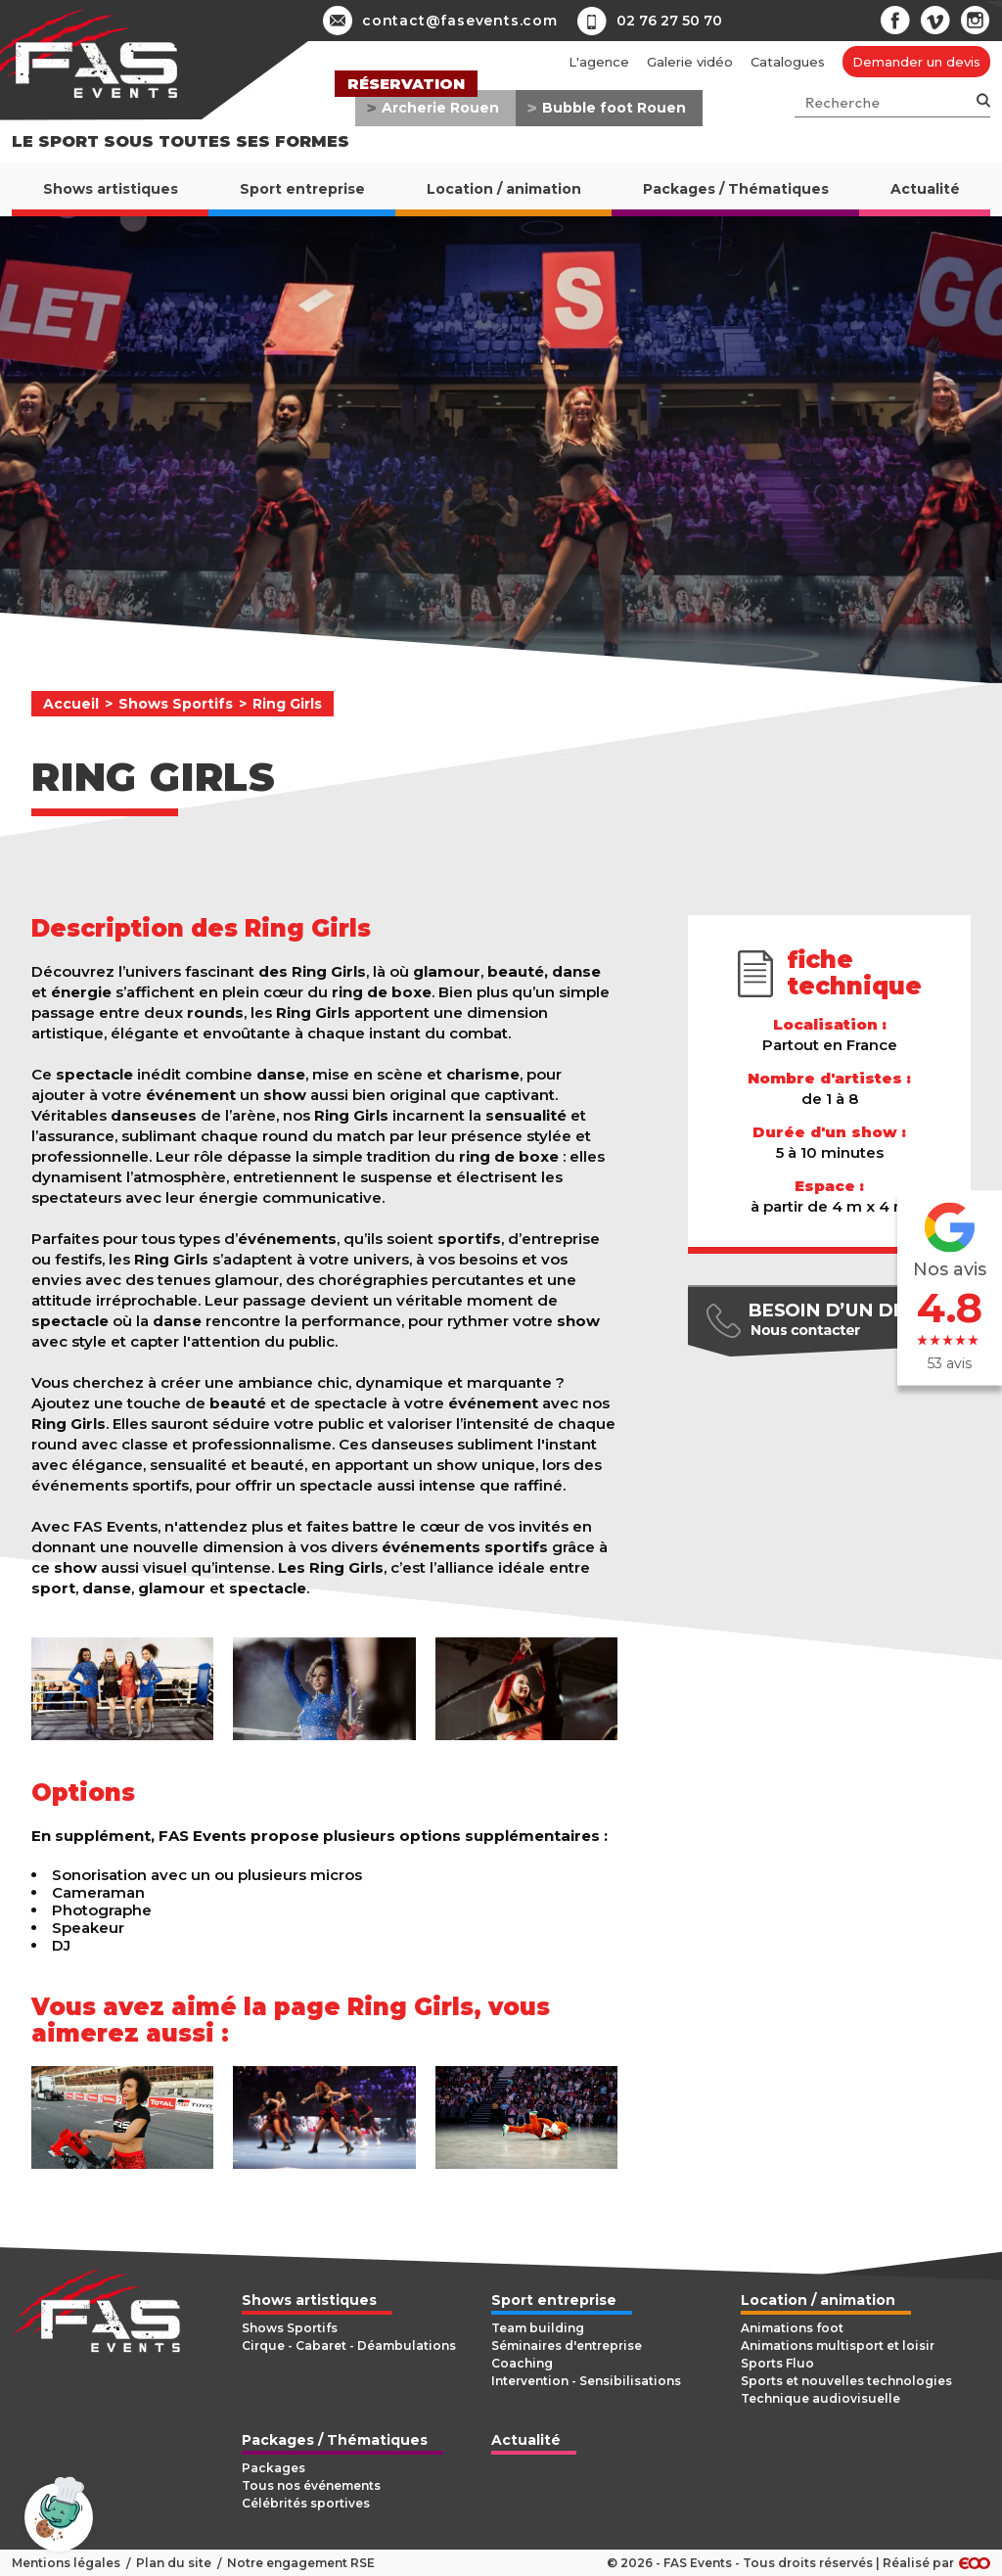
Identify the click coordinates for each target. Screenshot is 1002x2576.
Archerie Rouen (440, 107)
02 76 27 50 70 (669, 20)
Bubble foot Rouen (614, 107)
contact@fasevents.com (440, 20)
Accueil (71, 704)
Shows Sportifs (175, 704)
